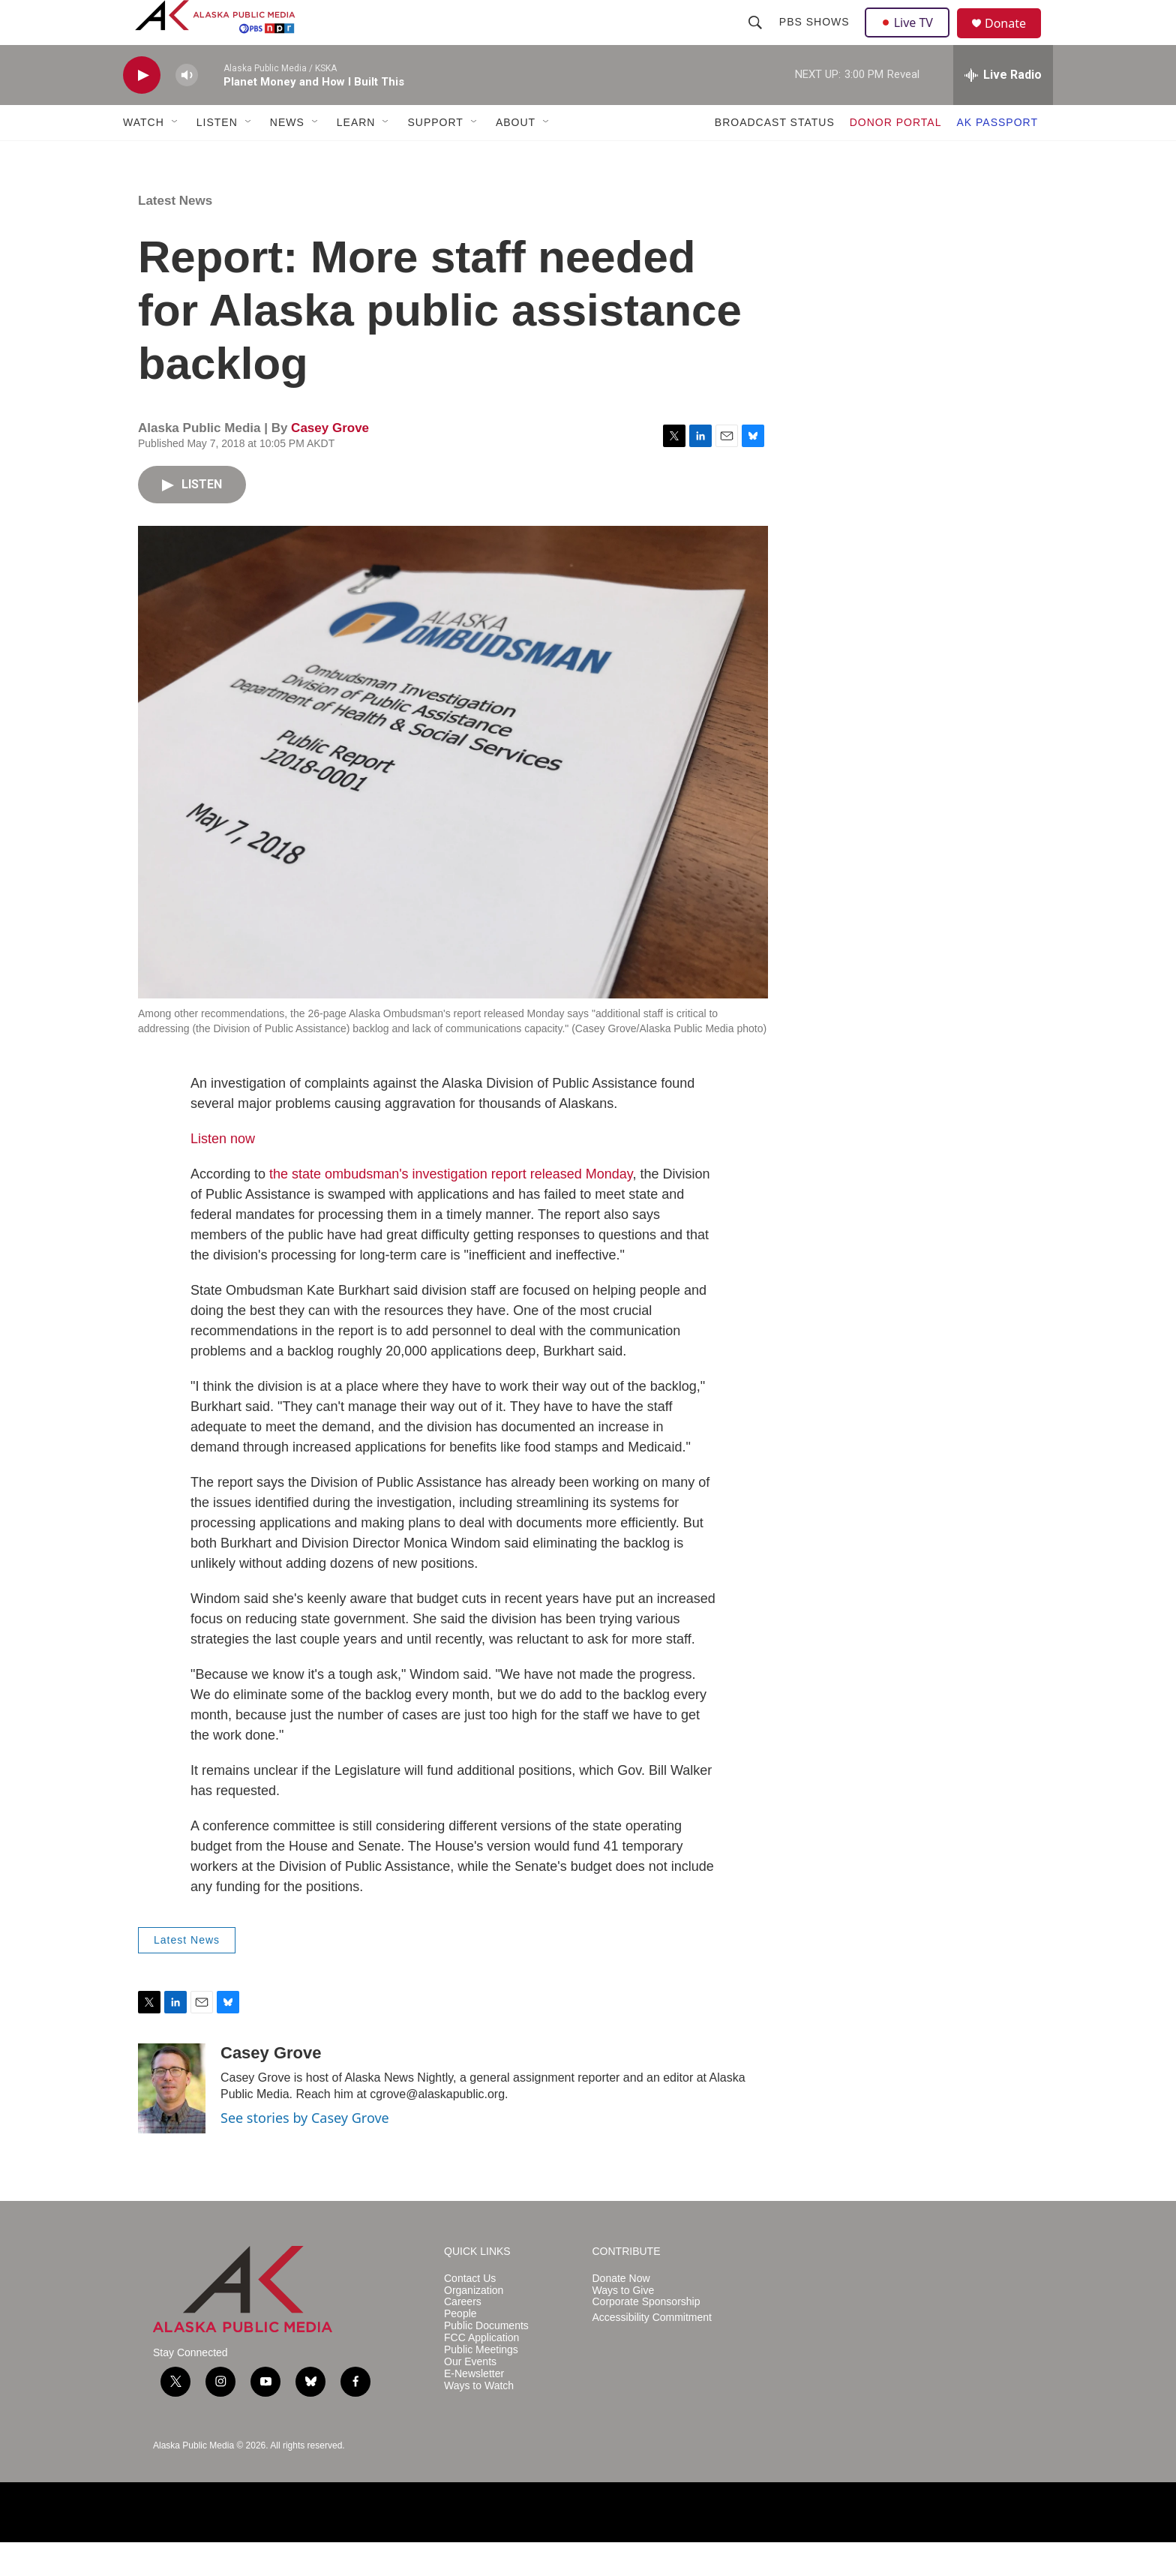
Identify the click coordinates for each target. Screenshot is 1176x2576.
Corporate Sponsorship (646, 2335)
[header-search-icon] (756, 39)
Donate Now (621, 2312)
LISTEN (217, 156)
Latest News (175, 234)
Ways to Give (623, 2324)
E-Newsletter (474, 2407)
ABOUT (516, 156)
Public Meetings (481, 2383)
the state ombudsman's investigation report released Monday (450, 1207)
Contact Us (470, 2312)
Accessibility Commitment (652, 2351)
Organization (473, 2324)
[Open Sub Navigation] (176, 156)
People (460, 2347)
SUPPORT (435, 156)
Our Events (470, 2395)
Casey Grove (330, 462)
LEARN (356, 156)
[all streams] (1003, 109)
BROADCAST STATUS (775, 156)
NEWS (287, 156)
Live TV (911, 39)
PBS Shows (816, 39)
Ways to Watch (479, 2419)
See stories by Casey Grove (304, 2151)
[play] (142, 109)
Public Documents (486, 2359)
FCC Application (481, 2371)
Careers (463, 2335)
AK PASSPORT (997, 156)
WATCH (143, 156)
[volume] (187, 109)
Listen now (222, 1172)
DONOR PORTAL (896, 156)
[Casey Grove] (172, 2122)
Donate (1015, 41)
